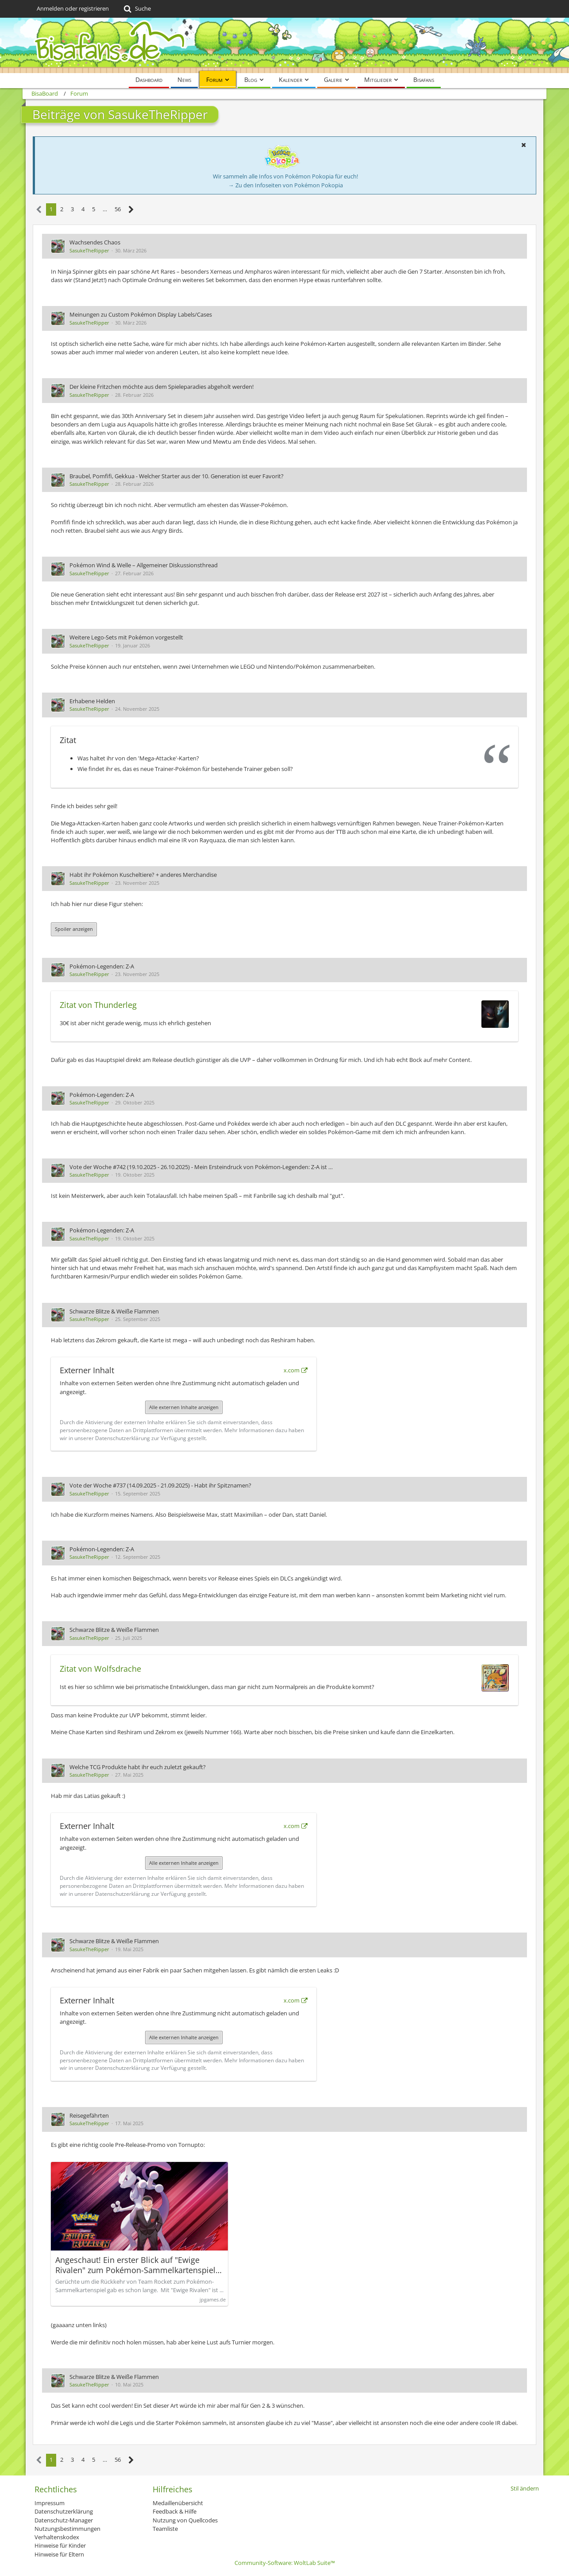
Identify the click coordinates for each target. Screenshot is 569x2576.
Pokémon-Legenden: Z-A (101, 966)
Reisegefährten (89, 2115)
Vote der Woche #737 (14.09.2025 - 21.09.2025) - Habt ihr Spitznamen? (160, 1485)
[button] (523, 144)
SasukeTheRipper (89, 250)
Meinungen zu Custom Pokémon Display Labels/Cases (140, 314)
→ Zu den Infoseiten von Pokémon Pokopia (285, 185)
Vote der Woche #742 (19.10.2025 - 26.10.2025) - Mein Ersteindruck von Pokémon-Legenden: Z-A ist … (201, 1167)
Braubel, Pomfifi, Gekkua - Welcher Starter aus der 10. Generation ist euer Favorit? (176, 476)
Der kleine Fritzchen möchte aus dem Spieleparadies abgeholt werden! (161, 387)
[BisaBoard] (284, 45)
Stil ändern (525, 2488)
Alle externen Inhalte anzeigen (184, 1407)
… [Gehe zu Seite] (105, 209)
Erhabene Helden (92, 701)
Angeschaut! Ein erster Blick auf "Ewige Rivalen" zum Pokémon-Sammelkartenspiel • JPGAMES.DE (138, 2265)
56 (118, 209)
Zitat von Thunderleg (98, 1004)
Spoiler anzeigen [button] (74, 929)
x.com (292, 1370)
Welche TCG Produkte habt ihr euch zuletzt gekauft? (137, 1767)
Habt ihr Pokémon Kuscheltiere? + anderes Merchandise (143, 875)
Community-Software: (285, 2563)
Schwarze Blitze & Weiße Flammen (114, 1311)
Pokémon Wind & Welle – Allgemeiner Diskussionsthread (143, 565)
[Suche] (136, 9)
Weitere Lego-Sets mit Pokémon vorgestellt (126, 637)
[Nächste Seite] (131, 209)
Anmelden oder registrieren (73, 8)
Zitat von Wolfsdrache (100, 1668)
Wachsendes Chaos (94, 242)
